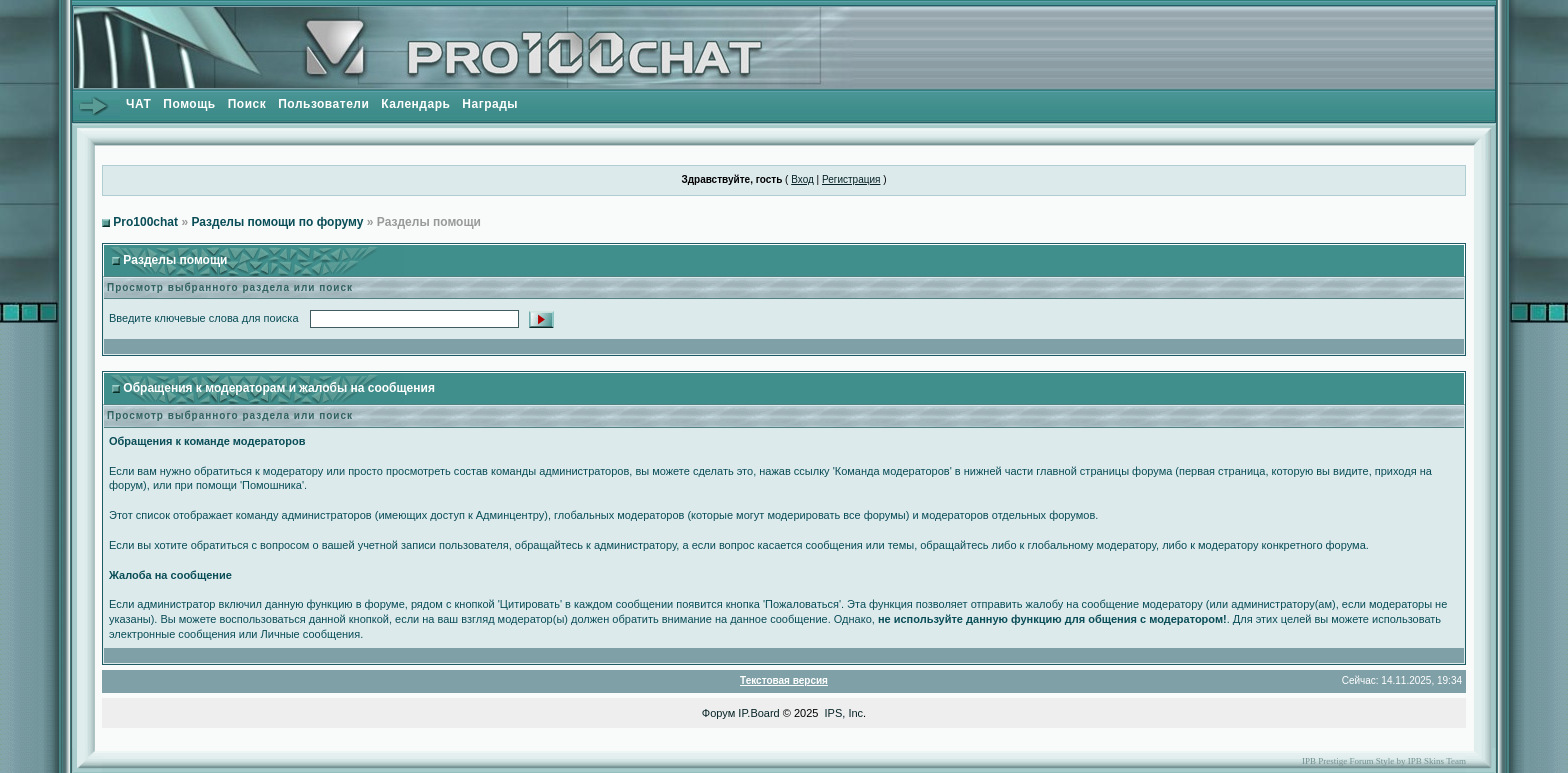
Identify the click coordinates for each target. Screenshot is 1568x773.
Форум (718, 713)
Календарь (415, 104)
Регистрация (851, 179)
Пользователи (323, 104)
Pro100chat (145, 222)
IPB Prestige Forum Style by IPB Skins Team (1384, 761)
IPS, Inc (844, 713)
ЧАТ (138, 104)
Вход (802, 179)
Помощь (189, 104)
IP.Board (758, 713)
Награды (490, 104)
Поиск (247, 104)
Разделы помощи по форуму (277, 222)
